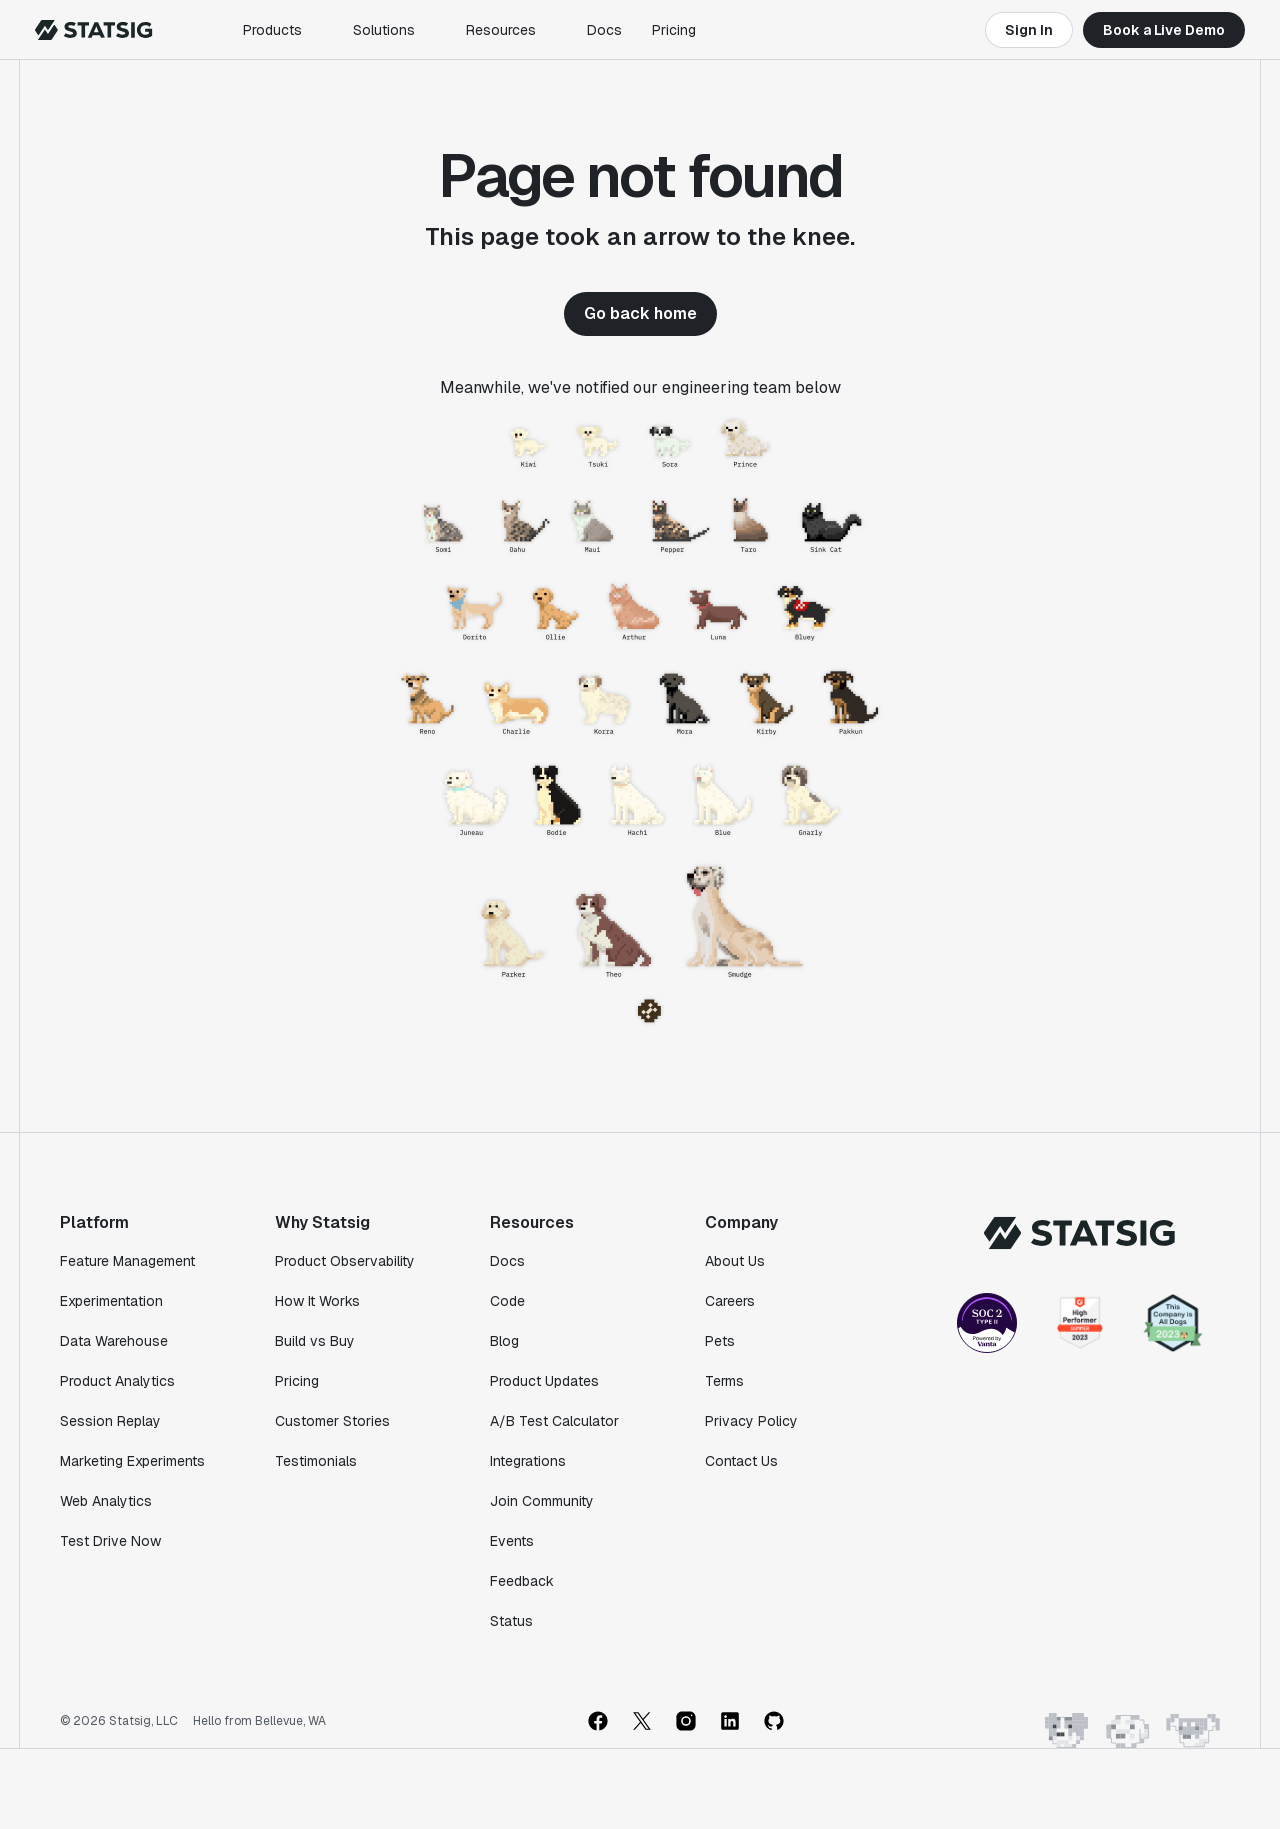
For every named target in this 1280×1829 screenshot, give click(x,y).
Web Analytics (106, 1501)
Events (512, 1541)
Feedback (522, 1581)
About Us (735, 1261)
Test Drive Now (110, 1541)
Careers (730, 1301)
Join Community (542, 1501)
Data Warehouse (114, 1341)
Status (511, 1621)
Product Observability (345, 1261)
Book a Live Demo (1164, 30)
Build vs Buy (315, 1341)
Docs (604, 30)
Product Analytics (117, 1381)
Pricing (674, 30)
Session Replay (110, 1421)
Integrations (528, 1461)
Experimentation (111, 1301)
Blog (504, 1341)
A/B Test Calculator (554, 1421)
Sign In (1029, 30)
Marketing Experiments (132, 1461)
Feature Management (127, 1261)
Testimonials (316, 1461)
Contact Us (741, 1461)
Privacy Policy (751, 1421)
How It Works (317, 1301)
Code (507, 1301)
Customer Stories (332, 1421)
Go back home (640, 313)
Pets (720, 1341)
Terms (724, 1381)
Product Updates (544, 1381)
